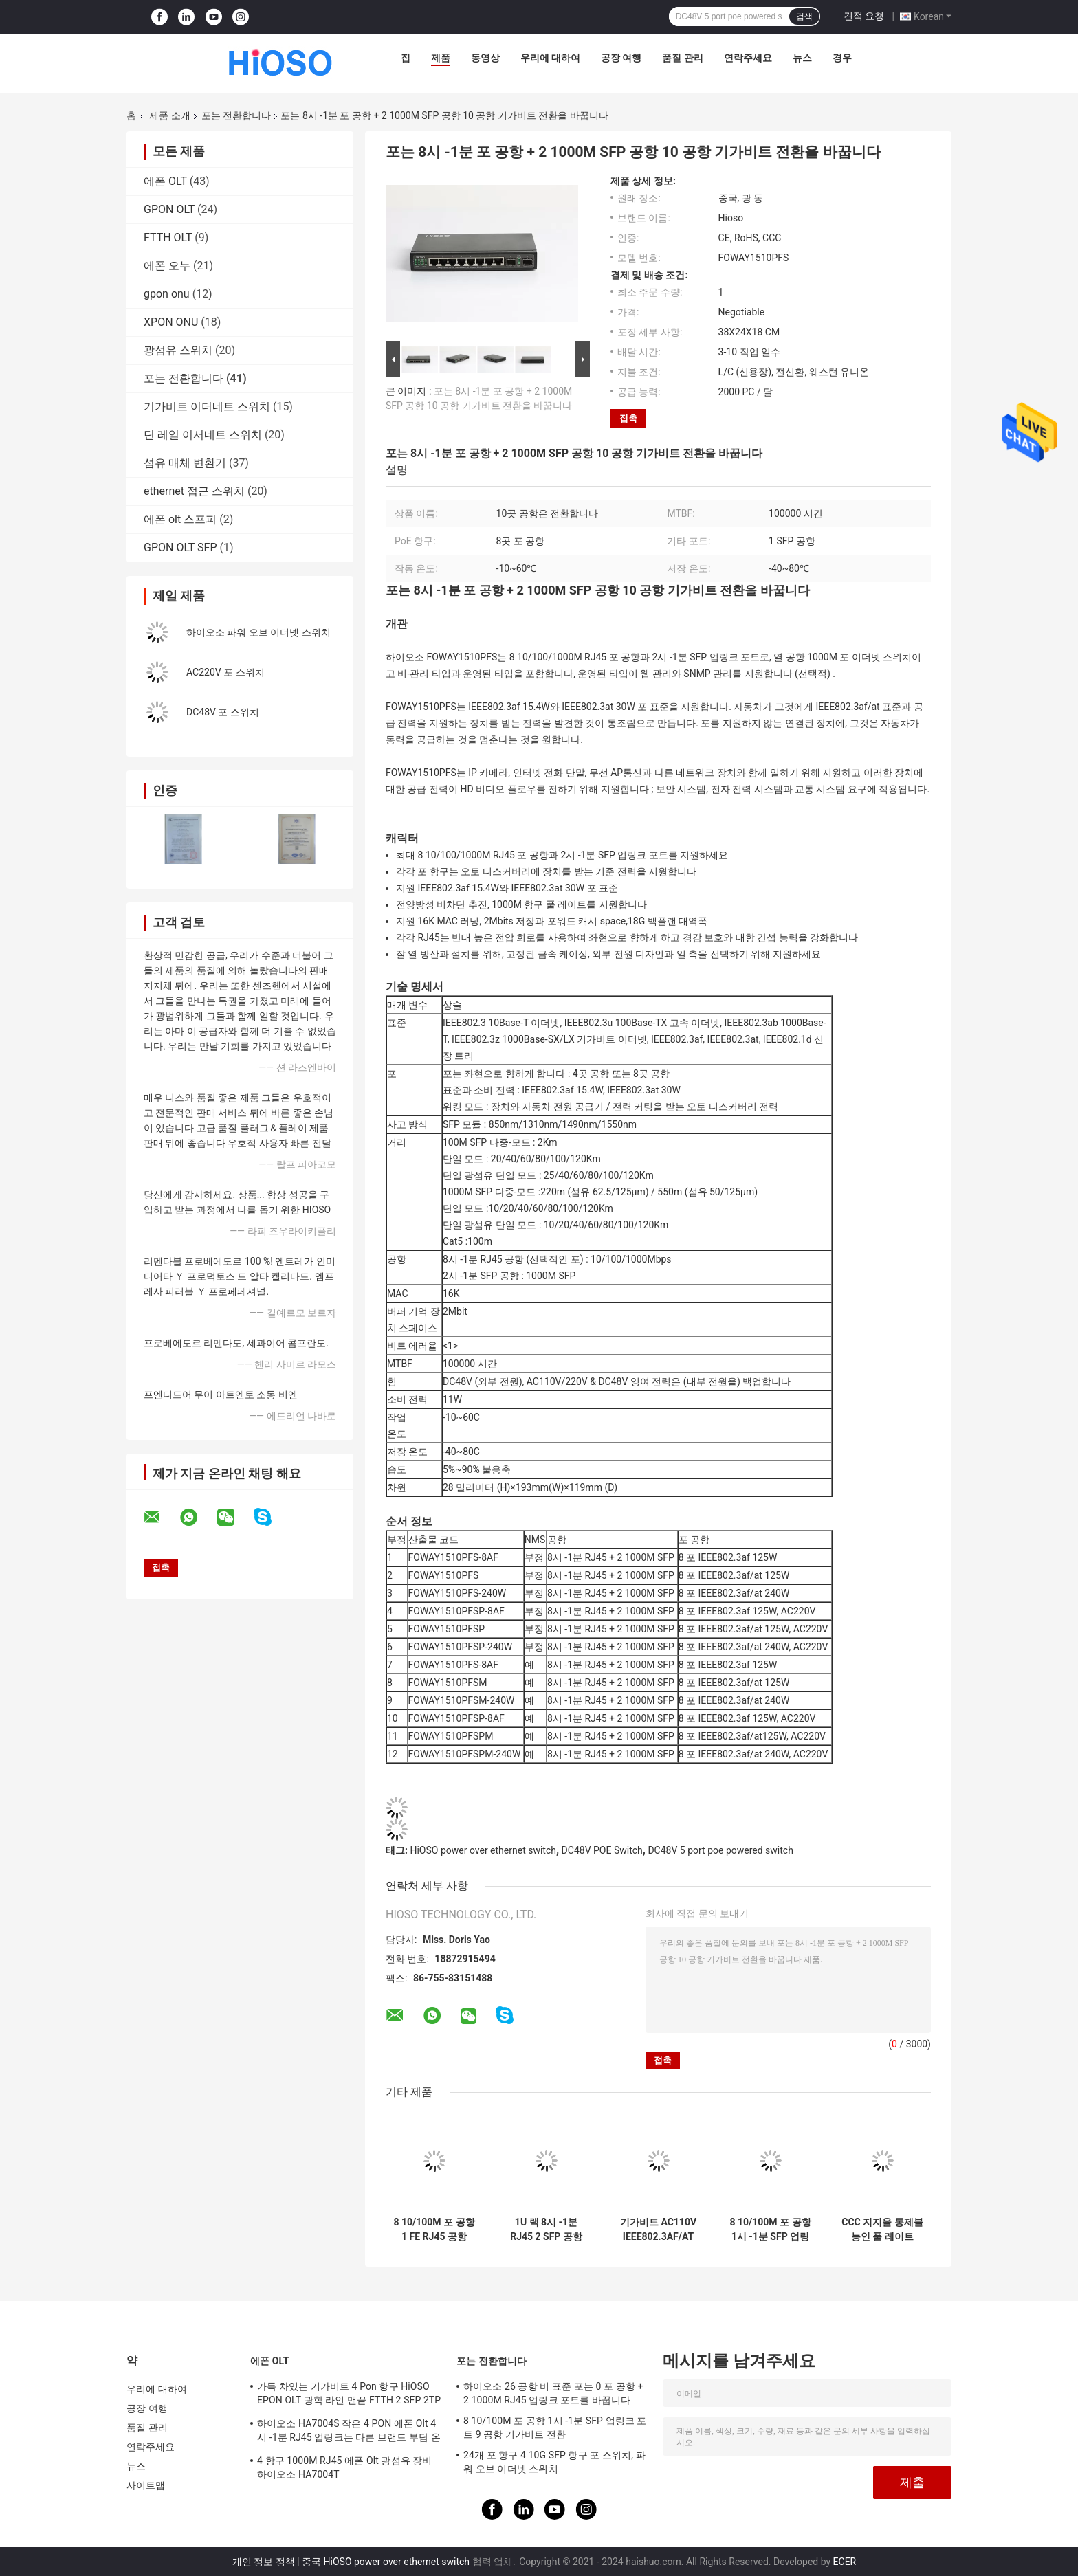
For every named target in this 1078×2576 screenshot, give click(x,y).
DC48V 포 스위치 (222, 712)
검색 (804, 16)
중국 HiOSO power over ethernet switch (386, 2561)
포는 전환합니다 (236, 115)
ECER (845, 2561)
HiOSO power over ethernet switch (483, 1850)
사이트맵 (145, 2485)
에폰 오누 (167, 265)
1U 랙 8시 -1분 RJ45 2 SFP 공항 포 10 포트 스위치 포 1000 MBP (546, 2230)
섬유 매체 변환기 (185, 462)
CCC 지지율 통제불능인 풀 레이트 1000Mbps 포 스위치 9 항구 (882, 2230)
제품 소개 (169, 115)
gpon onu (167, 293)
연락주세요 (748, 57)
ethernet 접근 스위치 (194, 491)
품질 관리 (682, 57)
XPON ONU (171, 322)
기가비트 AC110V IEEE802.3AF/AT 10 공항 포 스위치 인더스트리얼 (658, 2230)
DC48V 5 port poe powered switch (720, 1850)
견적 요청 (864, 15)
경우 (842, 57)
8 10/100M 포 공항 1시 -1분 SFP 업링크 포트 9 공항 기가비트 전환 (770, 2230)
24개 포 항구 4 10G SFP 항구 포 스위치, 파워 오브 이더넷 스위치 (554, 2462)
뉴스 (802, 57)
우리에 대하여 (550, 57)
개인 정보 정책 (263, 2561)
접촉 (628, 418)
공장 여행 (621, 57)
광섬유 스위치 (178, 350)
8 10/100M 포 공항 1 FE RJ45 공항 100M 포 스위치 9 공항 (433, 2230)
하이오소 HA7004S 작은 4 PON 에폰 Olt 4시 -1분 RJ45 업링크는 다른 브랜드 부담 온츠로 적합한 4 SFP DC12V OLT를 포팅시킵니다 (349, 2432)
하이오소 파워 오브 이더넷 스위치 (258, 632)
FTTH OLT (168, 237)
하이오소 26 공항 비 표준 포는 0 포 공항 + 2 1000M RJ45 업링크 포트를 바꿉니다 (553, 2393)
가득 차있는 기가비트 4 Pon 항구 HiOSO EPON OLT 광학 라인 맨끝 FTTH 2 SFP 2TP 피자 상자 (349, 2395)
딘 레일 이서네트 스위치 (203, 434)
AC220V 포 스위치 (225, 672)
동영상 (485, 57)
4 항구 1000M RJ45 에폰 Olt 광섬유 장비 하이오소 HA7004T (344, 2467)
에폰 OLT (165, 181)
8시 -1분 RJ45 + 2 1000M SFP (610, 1611)
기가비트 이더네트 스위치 (207, 406)
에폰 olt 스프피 (180, 519)
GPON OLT (169, 209)
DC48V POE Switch (602, 1850)
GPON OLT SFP (180, 547)
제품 (440, 57)
